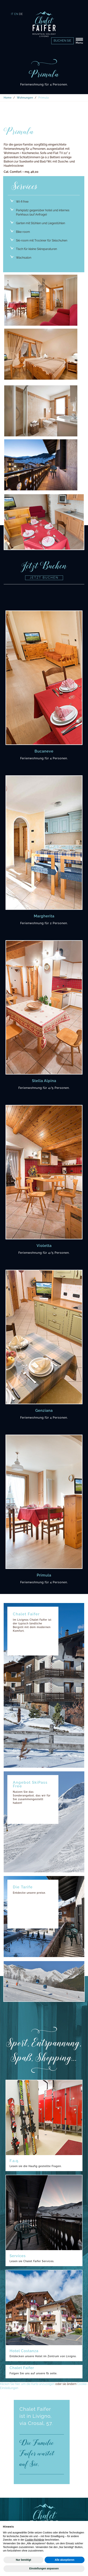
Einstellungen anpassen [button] (44, 2568)
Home (8, 97)
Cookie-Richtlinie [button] (34, 2539)
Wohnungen (25, 97)
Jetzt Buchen (44, 577)
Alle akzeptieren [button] (64, 2559)
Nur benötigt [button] (23, 2559)
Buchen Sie (62, 40)
